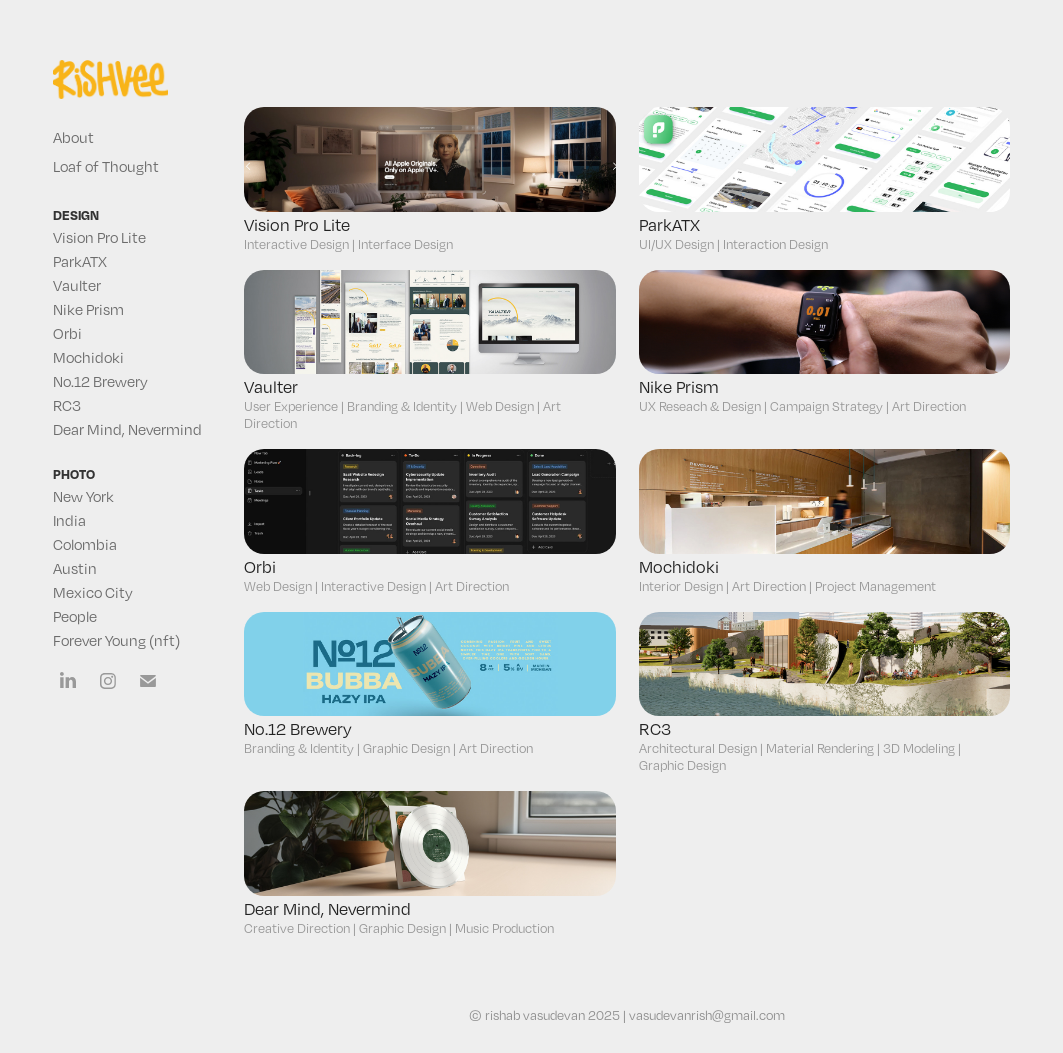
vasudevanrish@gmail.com (707, 1015)
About (73, 137)
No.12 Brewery (100, 381)
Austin (75, 568)
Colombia (85, 544)
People (75, 616)
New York (83, 496)
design (76, 215)
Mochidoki (88, 357)
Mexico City (93, 592)
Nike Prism (88, 309)
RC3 (67, 405)
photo (74, 474)
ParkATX (80, 261)
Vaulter (77, 285)
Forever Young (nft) (116, 640)
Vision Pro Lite (99, 237)
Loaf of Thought (106, 166)
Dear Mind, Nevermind (127, 429)
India (69, 520)
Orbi (67, 333)
